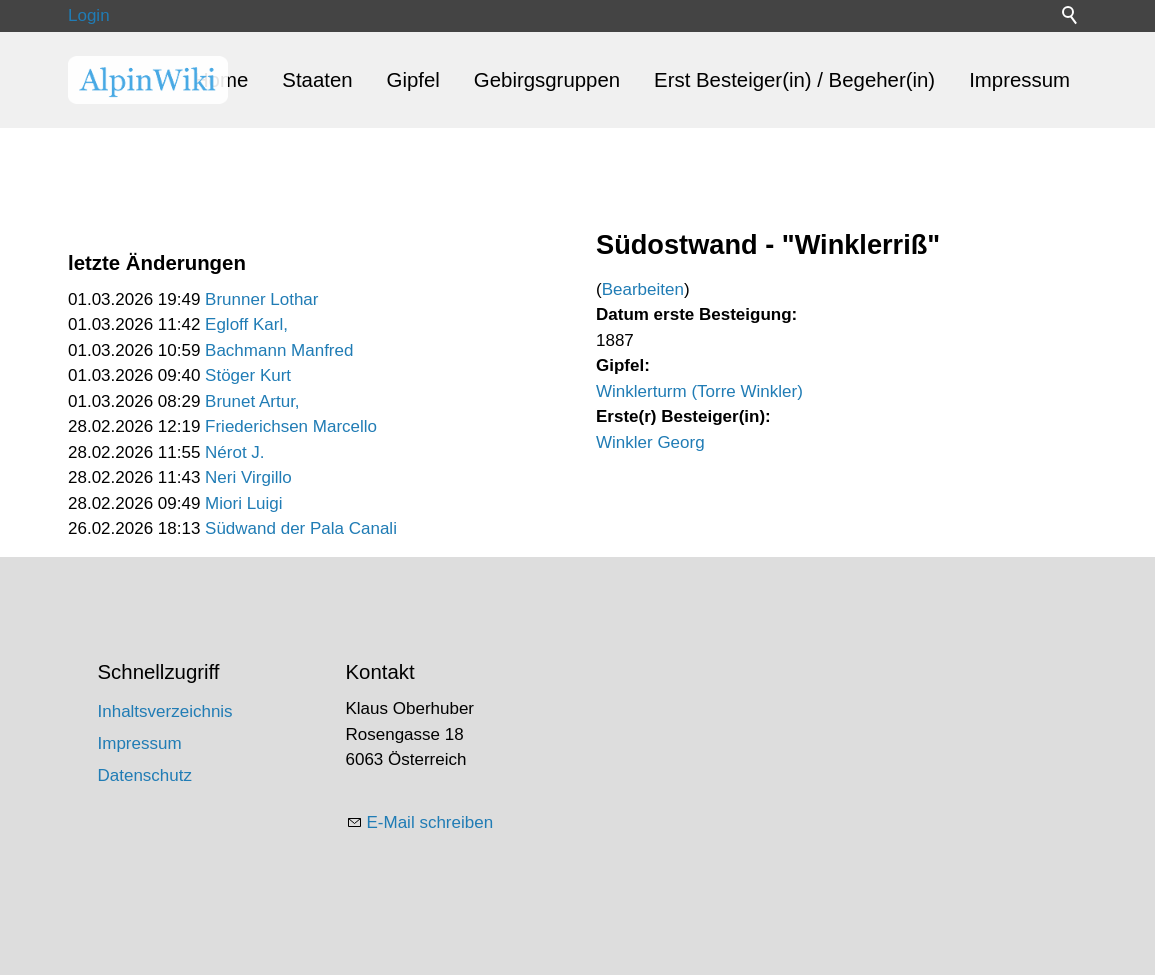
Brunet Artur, (252, 401)
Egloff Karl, (246, 324)
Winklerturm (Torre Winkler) (699, 391)
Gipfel (413, 80)
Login (89, 15)
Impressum (1019, 80)
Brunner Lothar (261, 299)
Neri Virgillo (248, 477)
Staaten (317, 80)
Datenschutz (145, 775)
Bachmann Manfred (279, 350)
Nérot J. (235, 452)
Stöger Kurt (248, 375)
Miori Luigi (243, 503)
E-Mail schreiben (430, 822)
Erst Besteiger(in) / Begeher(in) (794, 80)
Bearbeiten (643, 289)
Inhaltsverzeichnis (165, 711)
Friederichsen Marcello (291, 426)
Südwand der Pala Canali (301, 528)
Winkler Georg (650, 442)
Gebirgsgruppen (547, 80)
